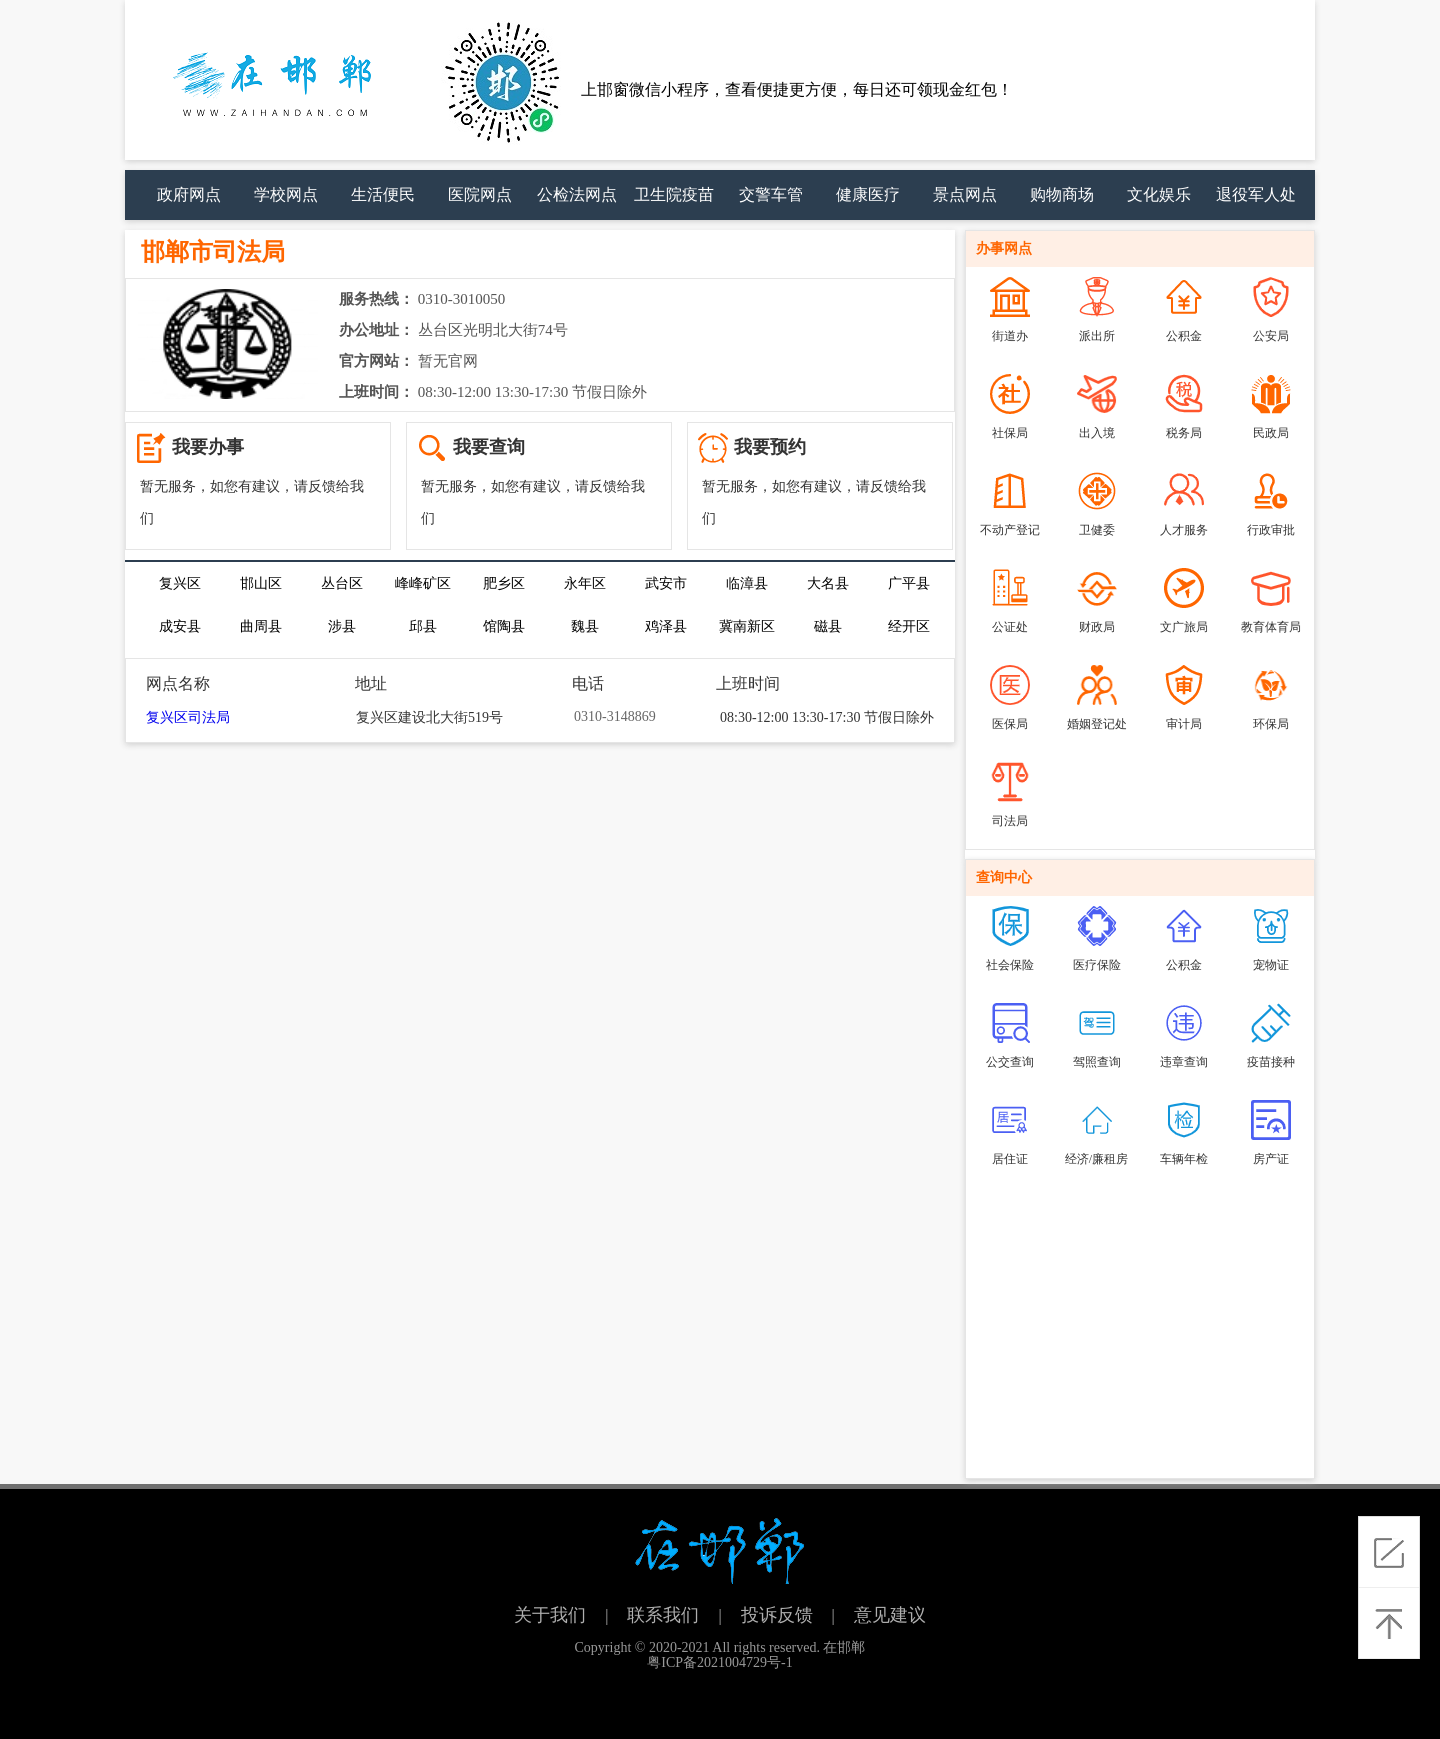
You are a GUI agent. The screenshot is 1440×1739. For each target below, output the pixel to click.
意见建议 (890, 1615)
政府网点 (189, 194)
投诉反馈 (777, 1615)
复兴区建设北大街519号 (429, 717)
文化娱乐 (1159, 194)
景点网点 (965, 194)
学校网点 (286, 194)
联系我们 (663, 1615)
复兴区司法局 (188, 717)
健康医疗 (868, 194)
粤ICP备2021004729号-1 (719, 1662)
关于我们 (550, 1615)
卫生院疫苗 (674, 194)
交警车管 (771, 194)
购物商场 (1062, 194)
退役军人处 (1256, 194)
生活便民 (383, 194)
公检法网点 (577, 194)
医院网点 (480, 194)
